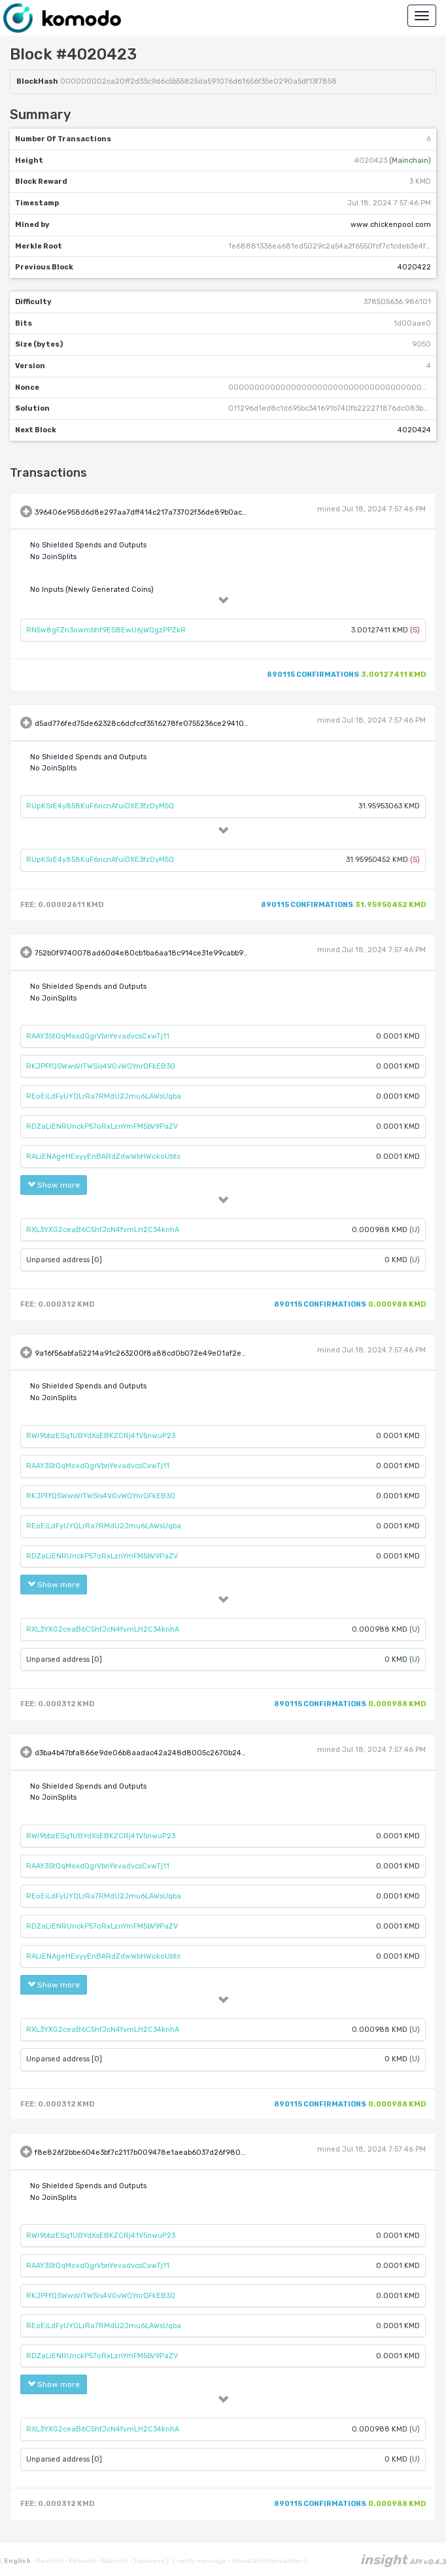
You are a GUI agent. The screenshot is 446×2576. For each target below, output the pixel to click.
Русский (81, 2561)
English (18, 2561)
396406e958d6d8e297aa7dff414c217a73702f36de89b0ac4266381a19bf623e (172, 512)
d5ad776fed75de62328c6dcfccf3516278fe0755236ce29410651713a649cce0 (169, 723)
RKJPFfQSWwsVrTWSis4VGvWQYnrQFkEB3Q (100, 1066)
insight (403, 2559)
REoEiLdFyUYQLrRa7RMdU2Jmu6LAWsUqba (103, 1096)
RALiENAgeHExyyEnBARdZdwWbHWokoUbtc (103, 1156)
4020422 (414, 267)
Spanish (113, 2561)
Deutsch (48, 2561)
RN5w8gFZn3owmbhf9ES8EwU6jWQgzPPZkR (106, 630)
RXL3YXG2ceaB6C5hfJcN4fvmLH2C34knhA (102, 1230)
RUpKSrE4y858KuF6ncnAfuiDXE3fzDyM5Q (100, 806)
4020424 (414, 430)
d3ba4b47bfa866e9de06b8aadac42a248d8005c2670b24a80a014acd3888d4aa (180, 1753)
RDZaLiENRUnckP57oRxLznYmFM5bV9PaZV (102, 1126)
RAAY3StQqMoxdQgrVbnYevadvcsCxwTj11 (97, 1036)
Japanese (147, 2561)
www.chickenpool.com (391, 224)
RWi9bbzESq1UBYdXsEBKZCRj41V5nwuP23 (100, 1436)
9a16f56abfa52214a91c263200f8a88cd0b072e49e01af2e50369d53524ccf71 (171, 1353)
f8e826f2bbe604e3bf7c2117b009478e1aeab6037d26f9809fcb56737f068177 (170, 2153)
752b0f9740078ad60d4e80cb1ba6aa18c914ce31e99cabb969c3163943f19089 (173, 954)
